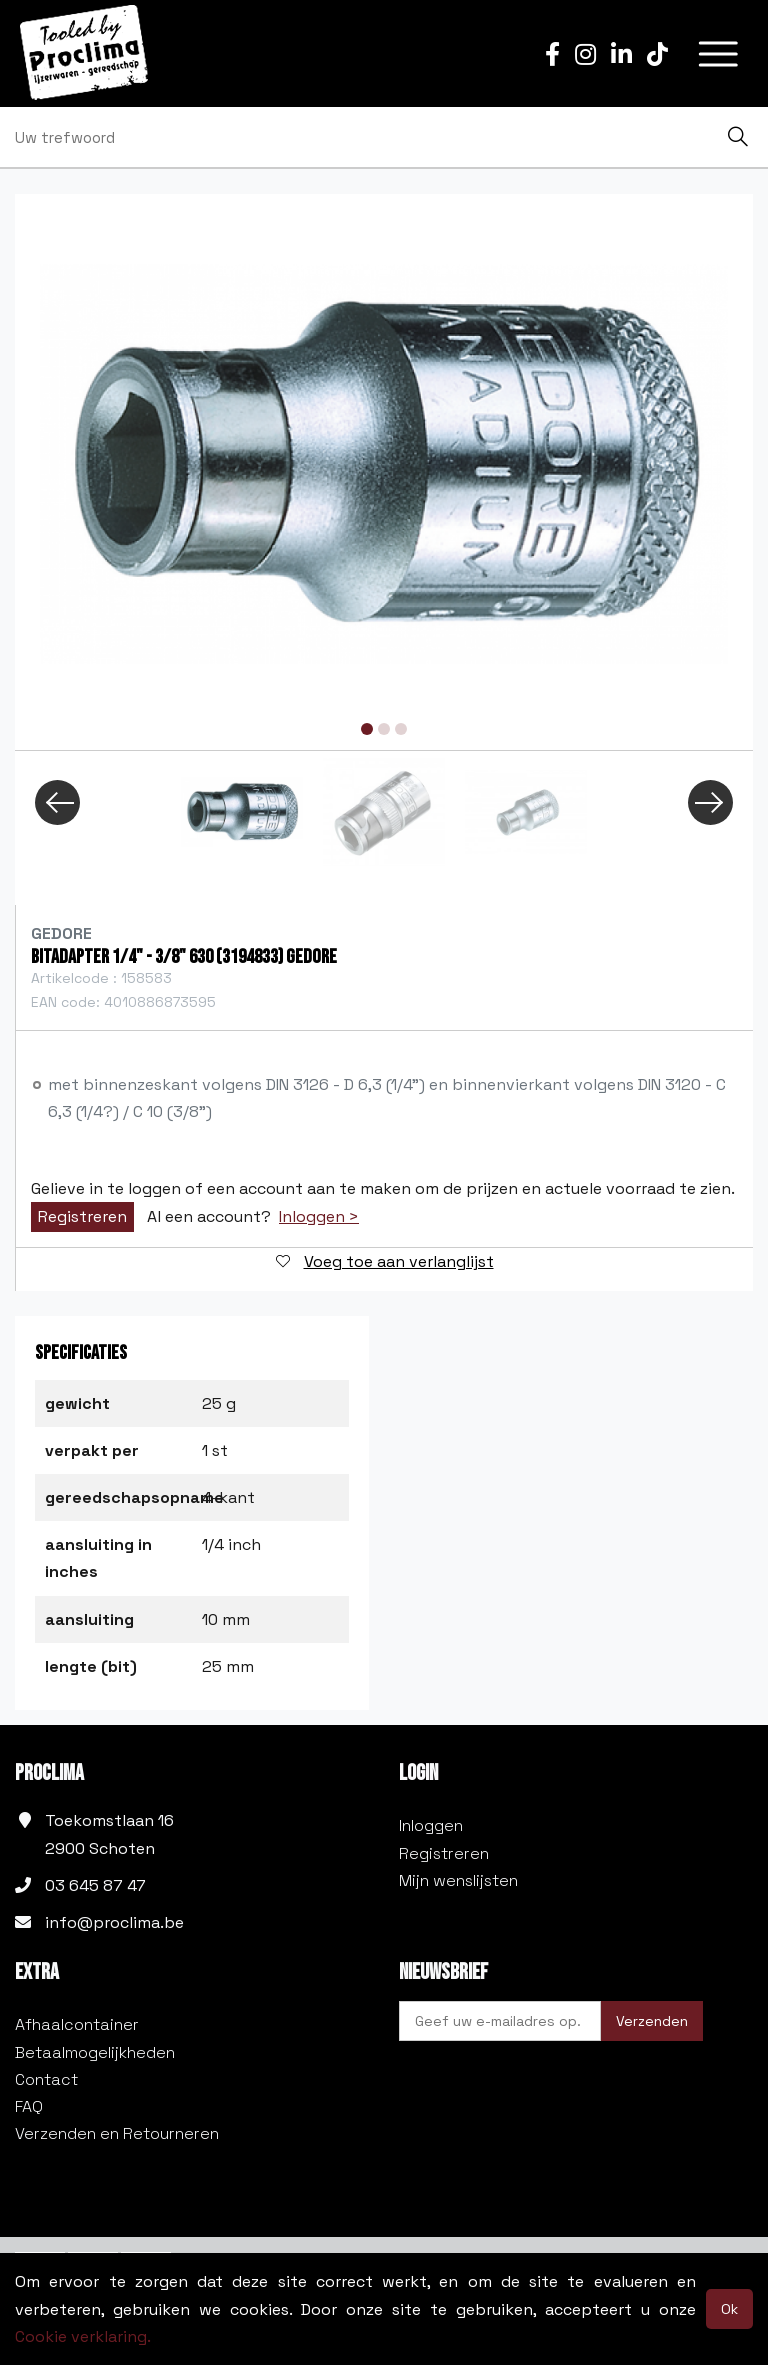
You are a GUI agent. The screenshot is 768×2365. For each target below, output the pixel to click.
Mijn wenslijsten (458, 1880)
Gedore (61, 933)
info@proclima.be (114, 1922)
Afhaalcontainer (77, 2024)
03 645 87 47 (95, 1885)
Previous (57, 802)
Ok (729, 2309)
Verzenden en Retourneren (117, 2133)
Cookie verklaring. (83, 2336)
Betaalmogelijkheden (95, 2052)
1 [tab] (367, 729)
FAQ (29, 2106)
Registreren (82, 1216)
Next (710, 802)
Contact (46, 2079)
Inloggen (431, 1825)
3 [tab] (401, 729)
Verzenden (652, 2021)
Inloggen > (319, 1217)
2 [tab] (384, 729)
